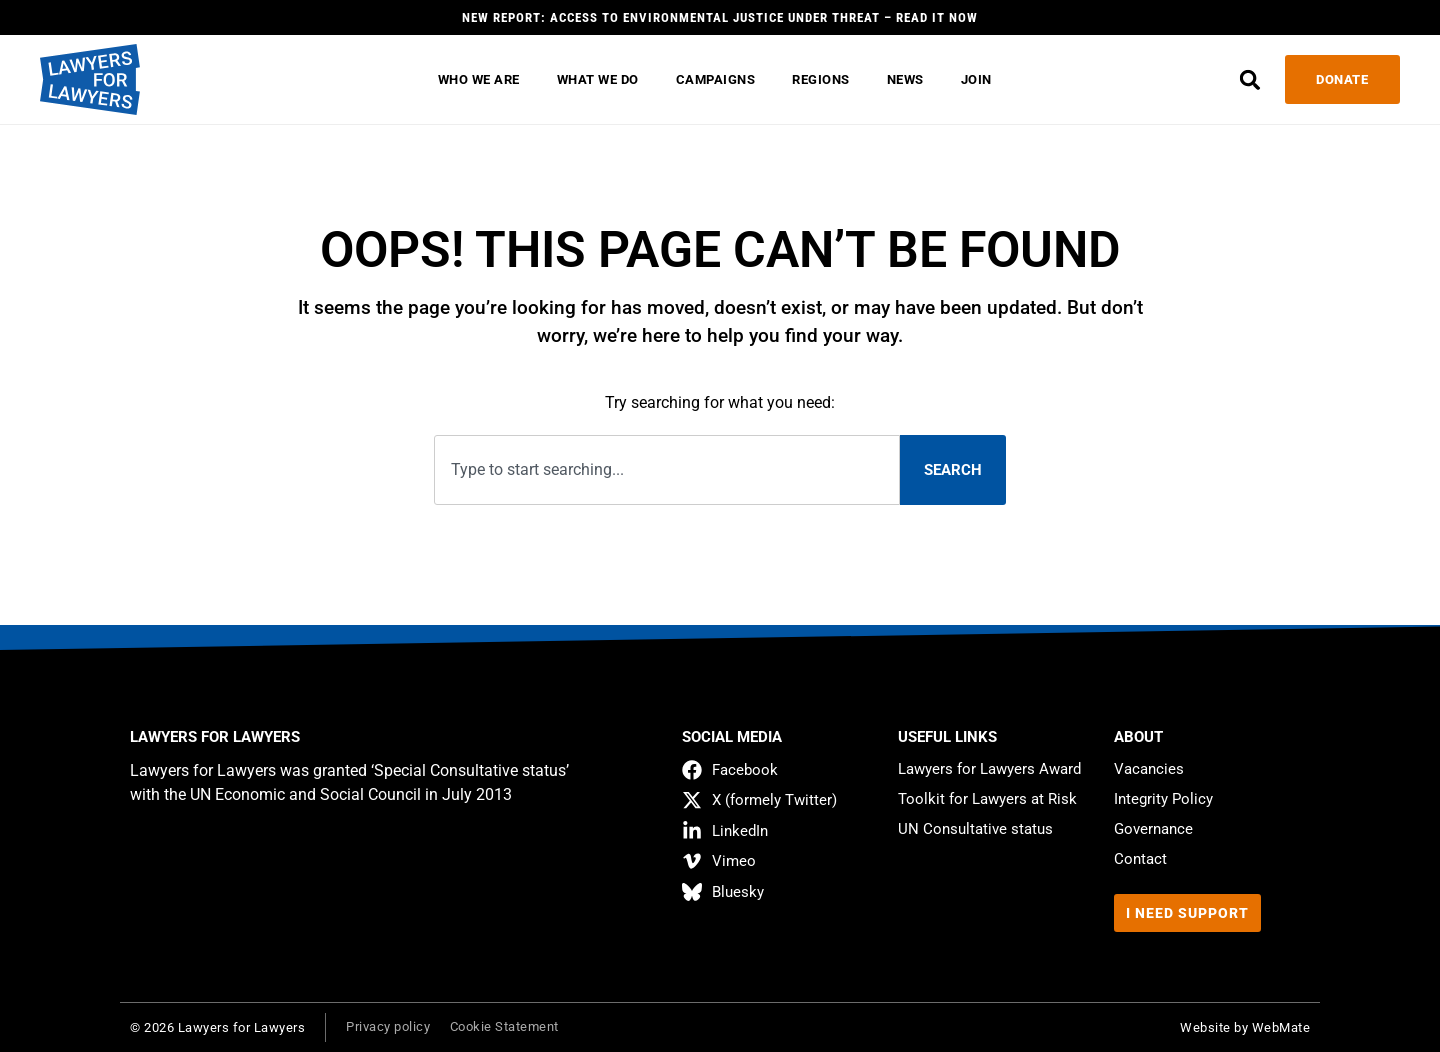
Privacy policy (388, 1026)
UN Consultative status (975, 829)
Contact (1140, 859)
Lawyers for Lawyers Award (989, 769)
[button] (1249, 79)
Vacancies (1149, 769)
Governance (1153, 829)
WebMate (1281, 1027)
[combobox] (667, 470)
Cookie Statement (504, 1026)
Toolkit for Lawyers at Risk (987, 799)
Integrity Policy (1163, 799)
